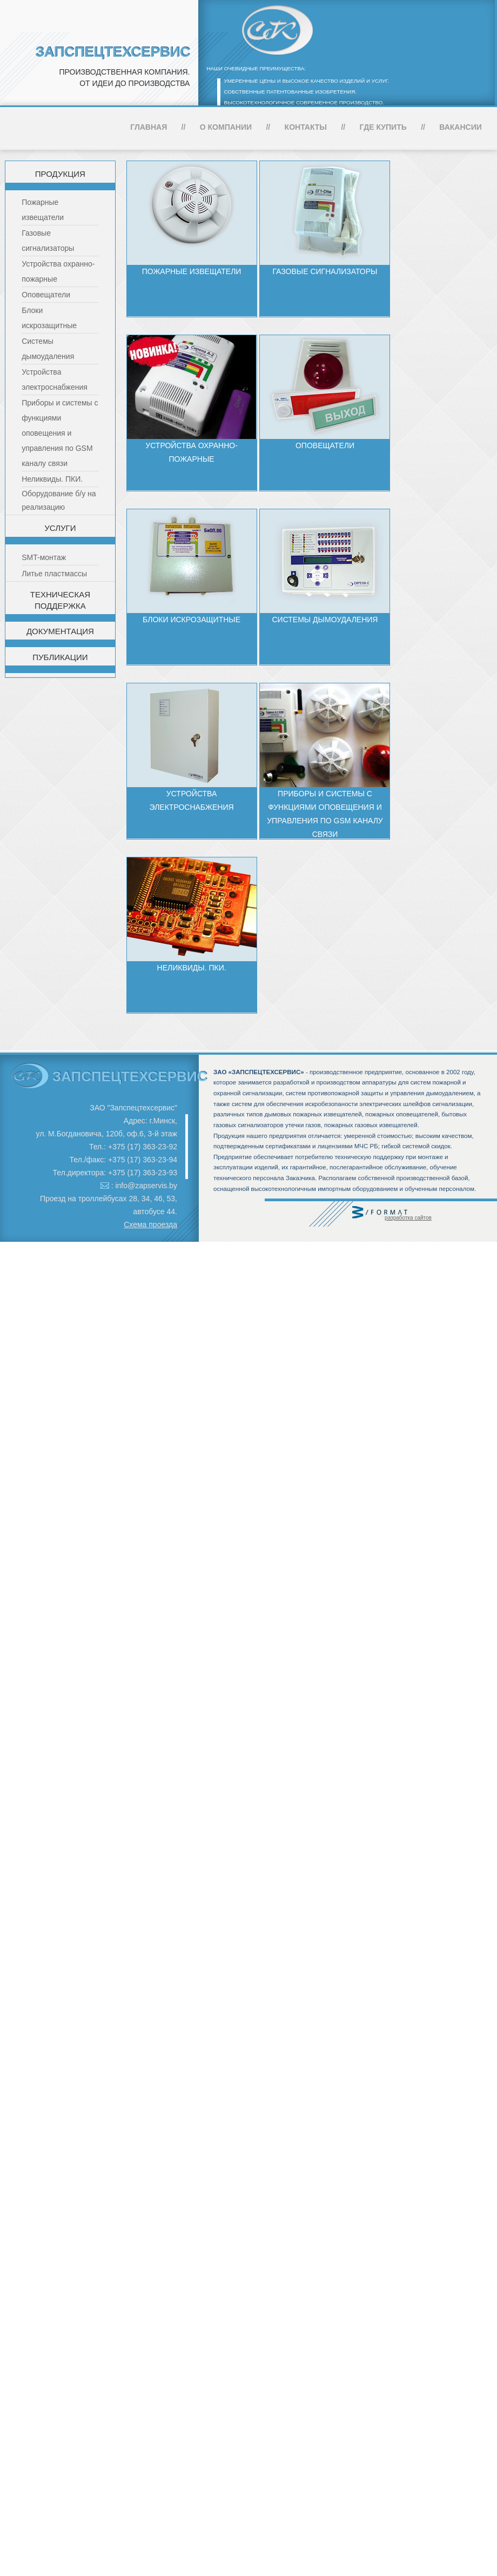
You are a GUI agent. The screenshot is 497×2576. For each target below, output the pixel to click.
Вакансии (460, 127)
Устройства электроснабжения (192, 800)
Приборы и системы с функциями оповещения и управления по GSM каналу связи (60, 433)
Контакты (306, 127)
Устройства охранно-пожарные (191, 452)
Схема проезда (150, 1224)
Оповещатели (46, 294)
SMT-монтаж (44, 557)
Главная (148, 127)
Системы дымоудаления (325, 619)
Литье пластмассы (54, 573)
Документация (60, 631)
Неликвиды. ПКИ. (52, 479)
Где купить (383, 127)
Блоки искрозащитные (191, 619)
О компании (226, 127)
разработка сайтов (408, 1218)
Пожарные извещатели (191, 271)
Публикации (60, 657)
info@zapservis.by (146, 1185)
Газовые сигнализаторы (324, 271)
